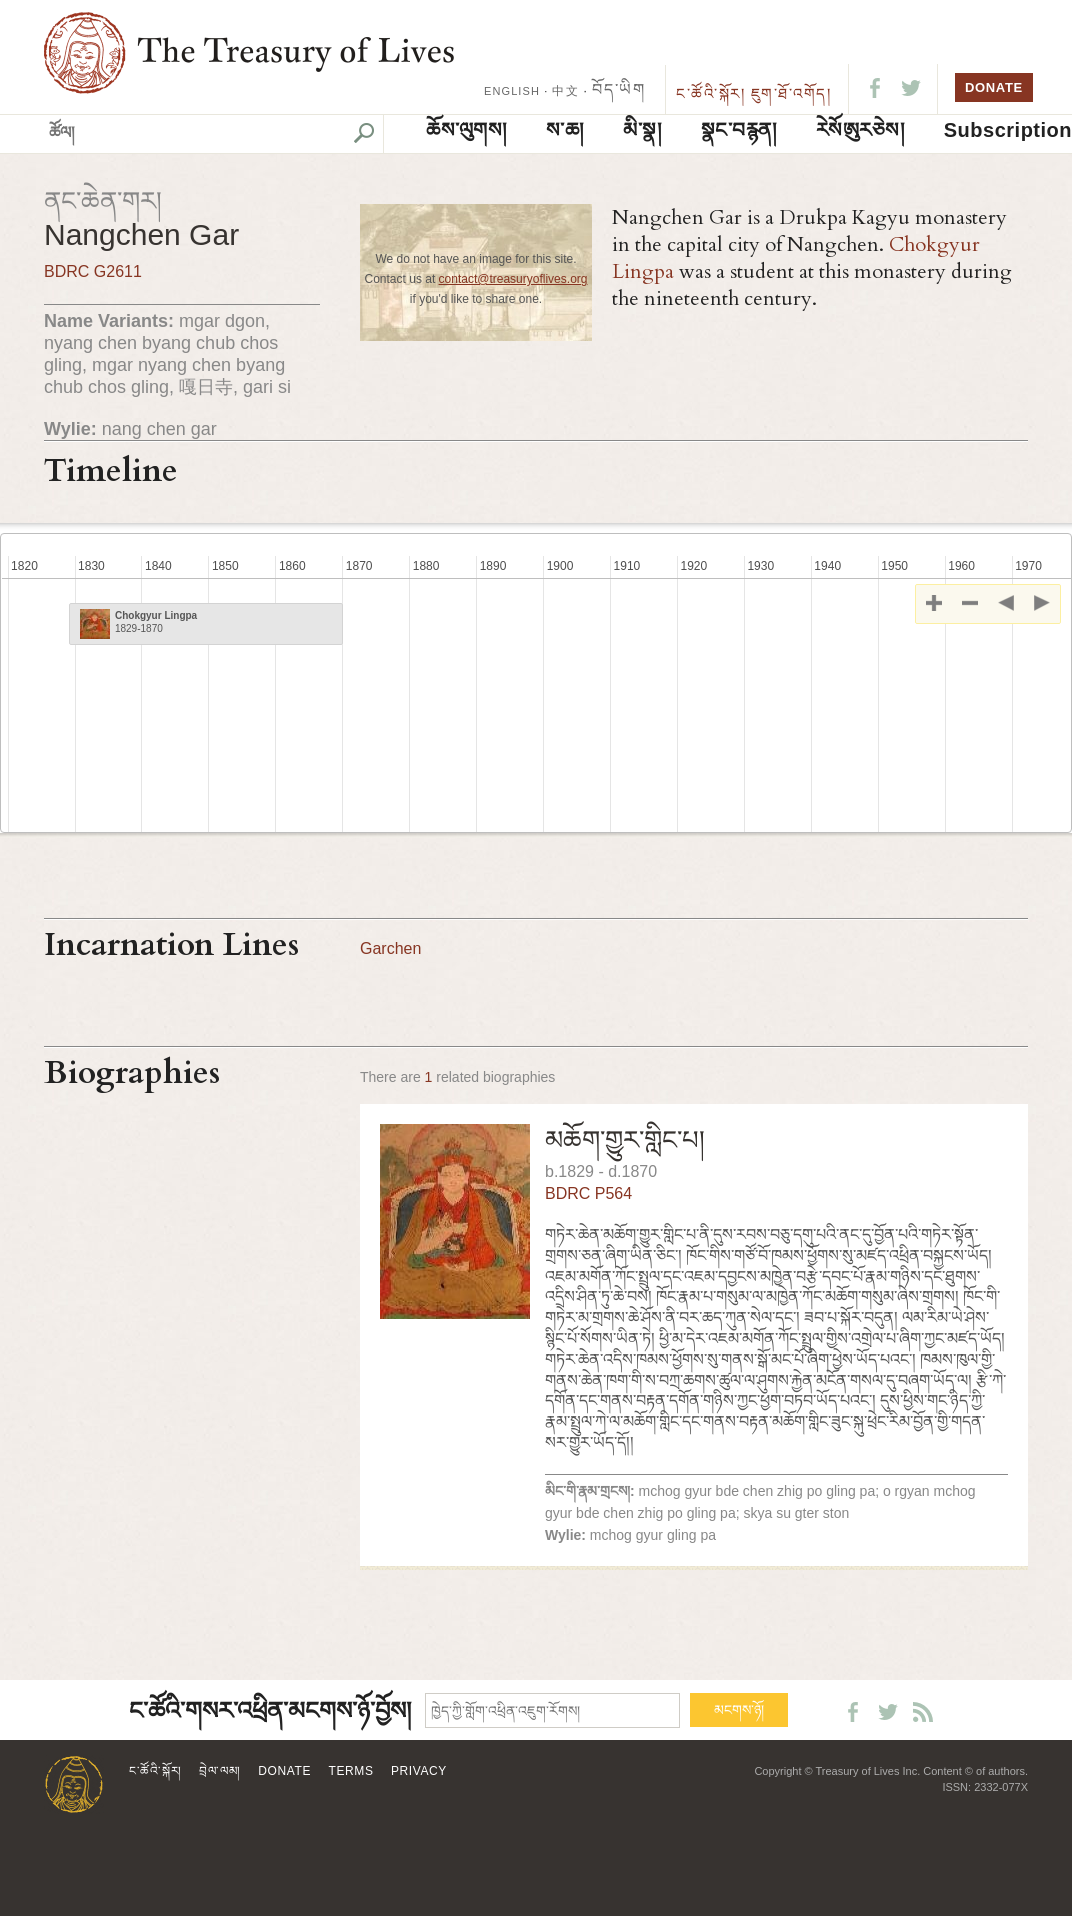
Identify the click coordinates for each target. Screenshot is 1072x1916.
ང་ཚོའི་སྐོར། (710, 93)
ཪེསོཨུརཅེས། (860, 130)
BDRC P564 (588, 1193)
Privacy (419, 1771)
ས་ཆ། (565, 130)
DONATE (994, 87)
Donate (284, 1771)
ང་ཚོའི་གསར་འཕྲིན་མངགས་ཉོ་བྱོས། (270, 1711)
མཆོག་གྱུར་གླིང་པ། (625, 1140)
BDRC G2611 (93, 271)
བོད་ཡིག (618, 89)
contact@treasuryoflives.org (513, 279)
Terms (351, 1771)
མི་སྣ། (642, 130)
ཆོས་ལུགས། (466, 130)
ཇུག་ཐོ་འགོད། (791, 93)
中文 (565, 91)
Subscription (1008, 130)
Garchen (390, 948)
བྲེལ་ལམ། (220, 1771)
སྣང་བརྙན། (739, 130)
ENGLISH (512, 91)
